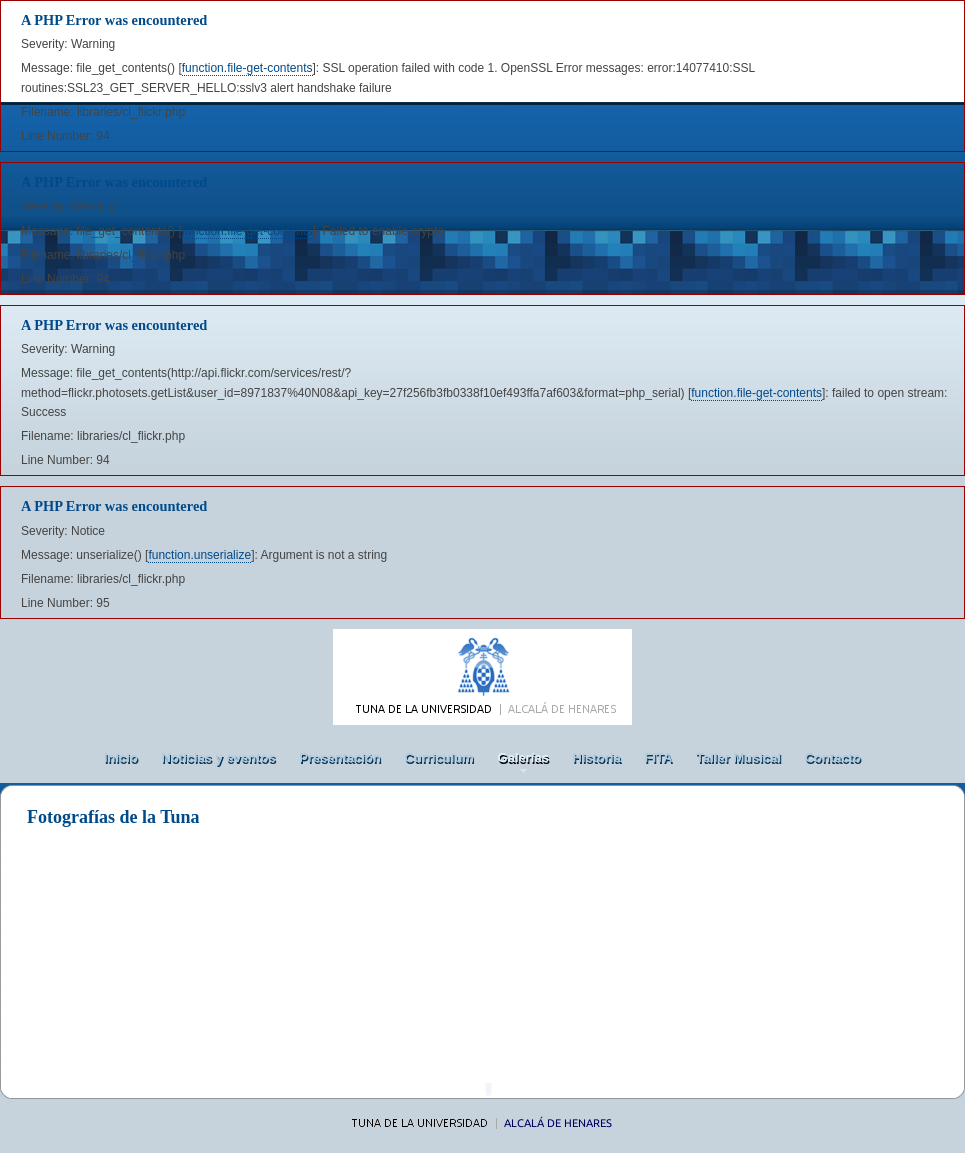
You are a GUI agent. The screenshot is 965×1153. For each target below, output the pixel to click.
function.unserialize (199, 555)
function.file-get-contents (247, 68)
